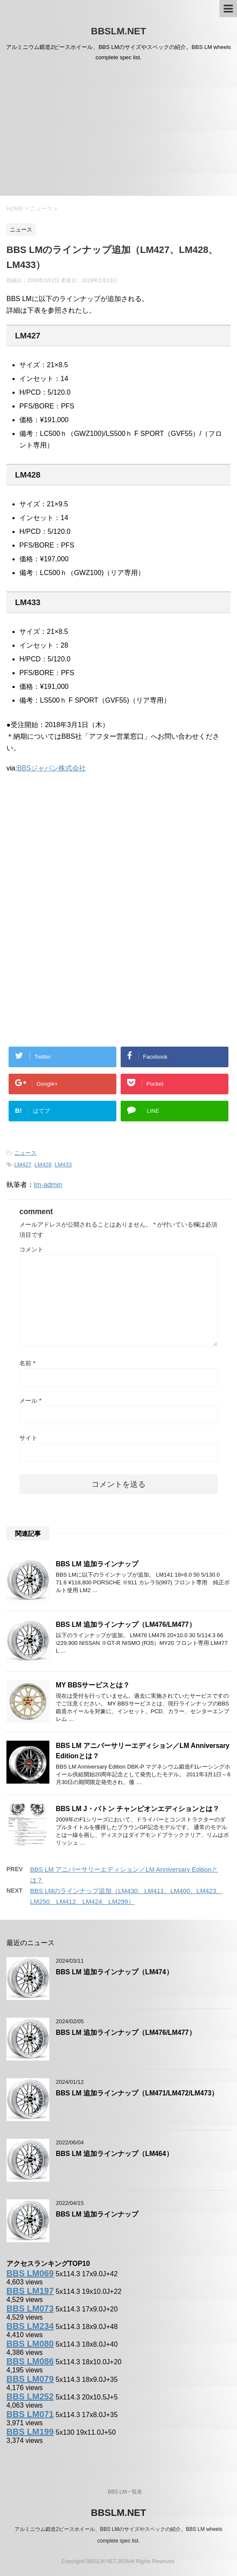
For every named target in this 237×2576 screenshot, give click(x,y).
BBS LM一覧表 (125, 2492)
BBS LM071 (30, 2414)
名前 (27, 1363)
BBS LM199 (30, 2431)
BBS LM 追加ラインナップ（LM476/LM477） (126, 1624)
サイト (28, 1437)
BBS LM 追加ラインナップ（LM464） (114, 2153)
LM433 (63, 1164)
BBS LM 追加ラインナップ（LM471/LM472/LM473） (137, 2093)
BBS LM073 (30, 2308)
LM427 (22, 1164)
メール (30, 1400)
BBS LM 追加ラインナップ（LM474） (114, 1972)
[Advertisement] (118, 131)
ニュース (25, 1153)
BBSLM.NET (118, 31)
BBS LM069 (30, 2273)
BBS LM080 (30, 2343)
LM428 (43, 1164)
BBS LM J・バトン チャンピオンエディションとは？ (137, 1808)
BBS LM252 (30, 2396)
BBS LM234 (30, 2326)
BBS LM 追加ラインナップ (97, 1564)
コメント (31, 1249)
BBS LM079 (30, 2379)
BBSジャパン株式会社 (51, 768)
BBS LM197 (30, 2291)
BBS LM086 (30, 2361)
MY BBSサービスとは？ (93, 1685)
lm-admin (48, 1184)
